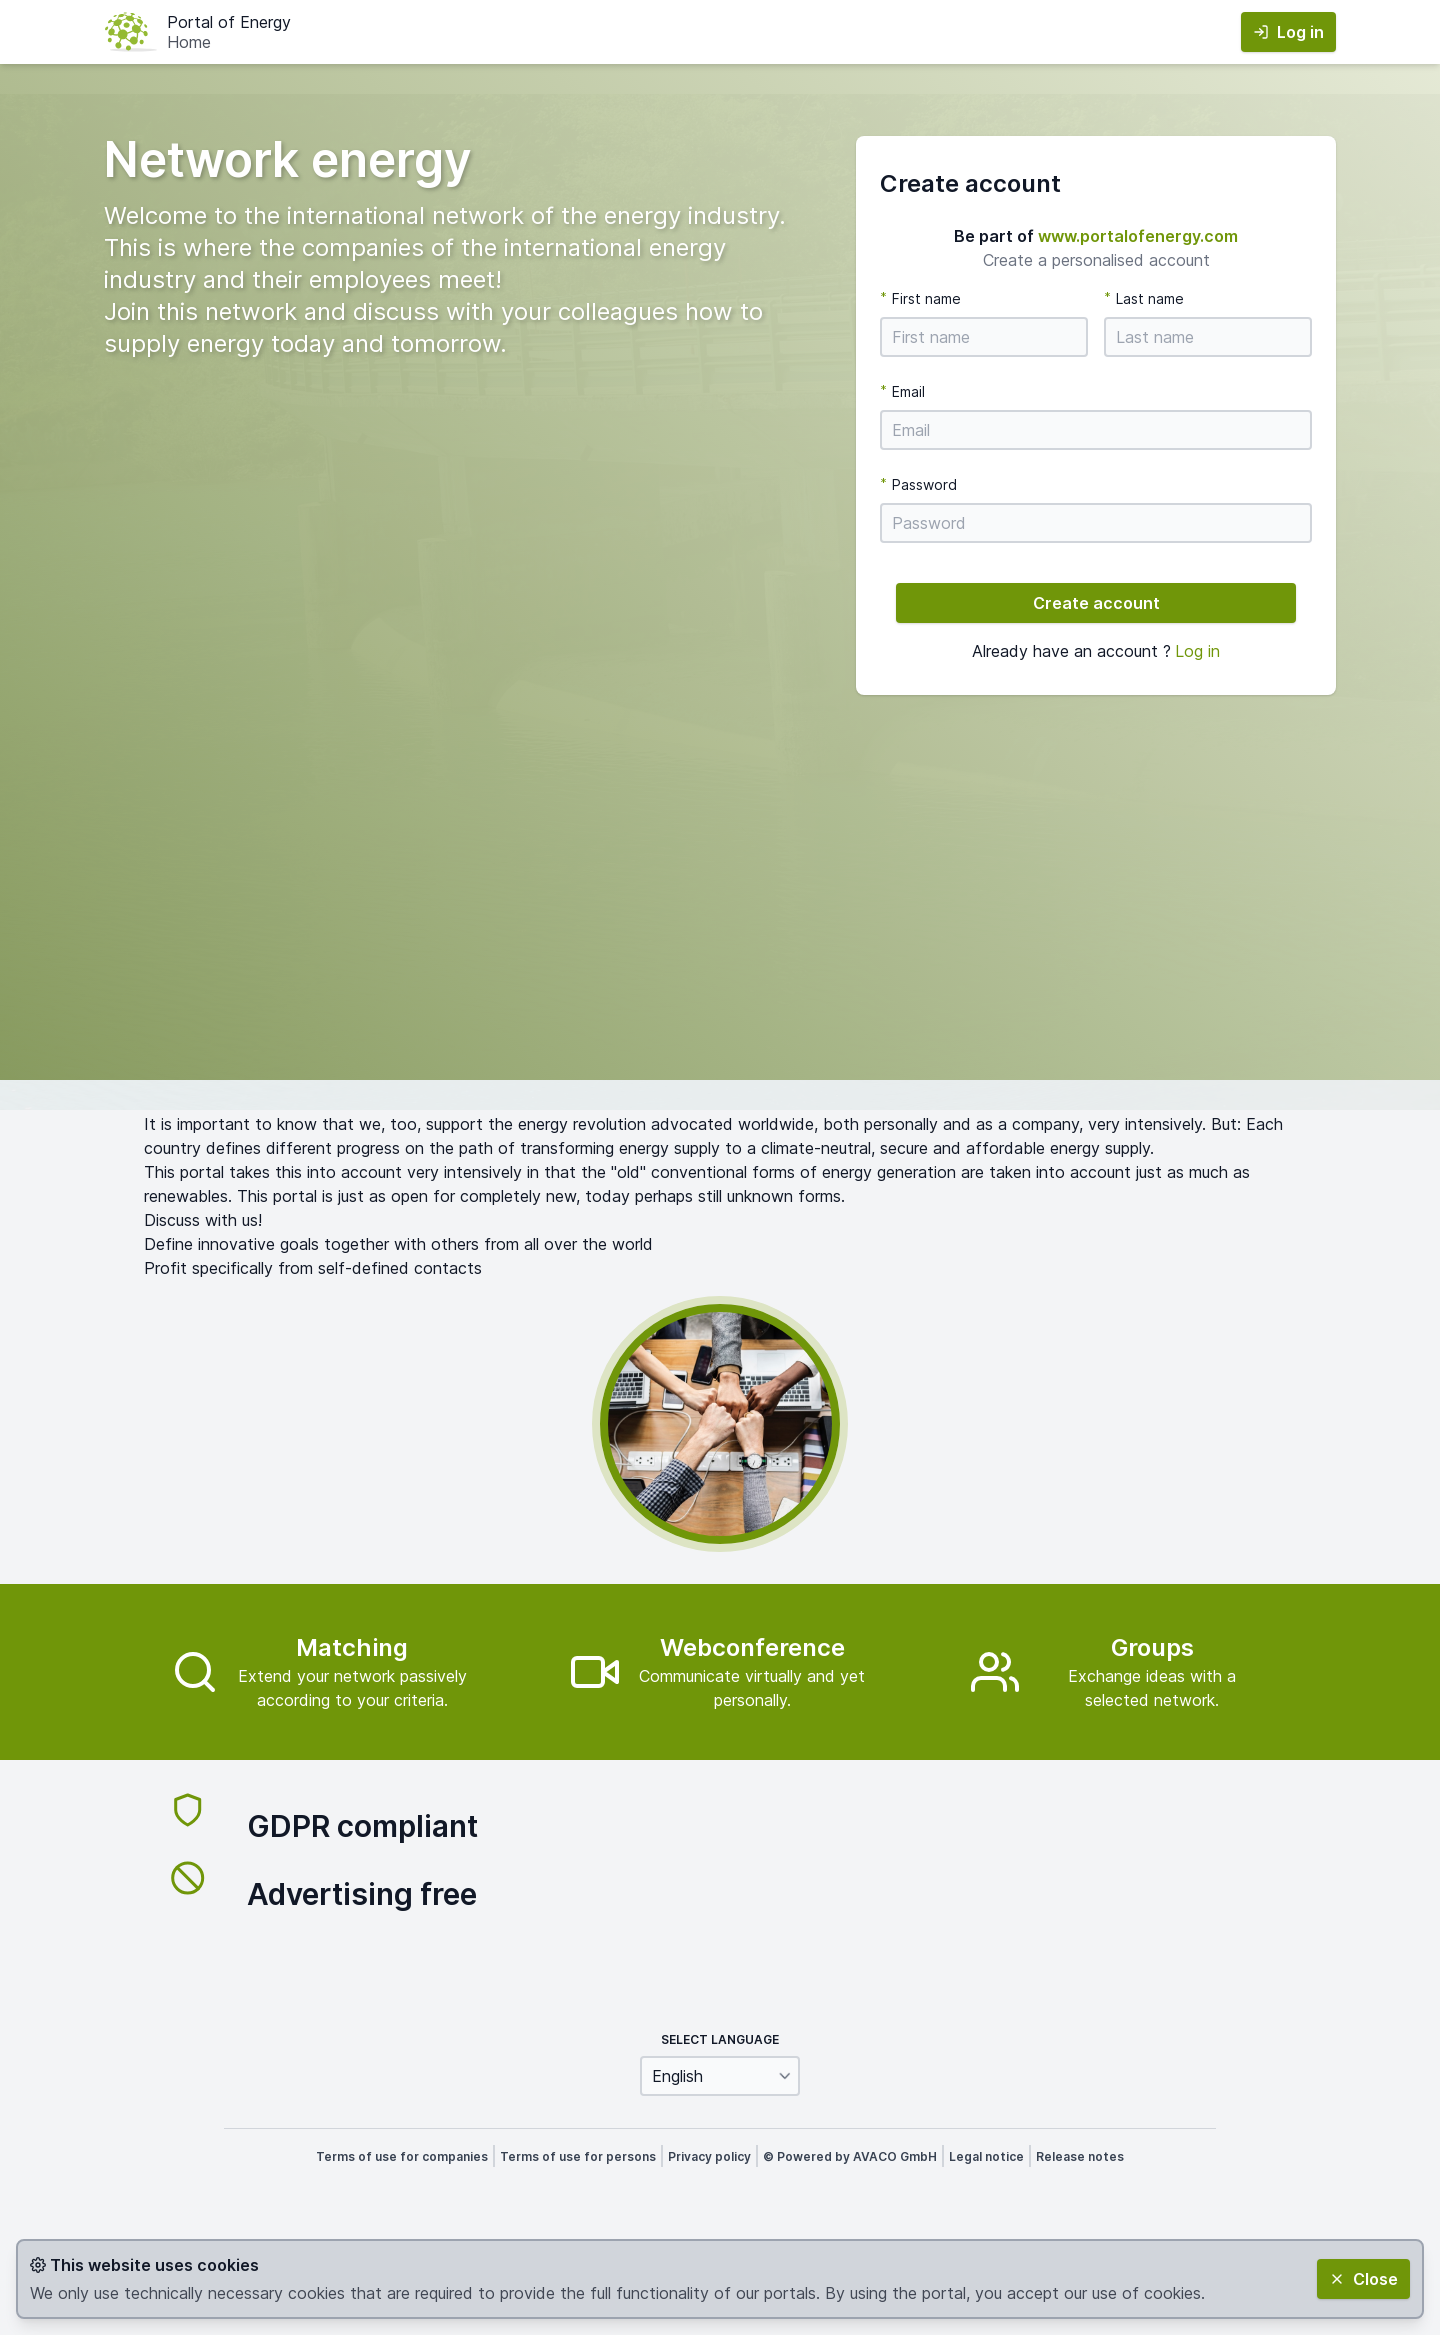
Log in (1197, 651)
